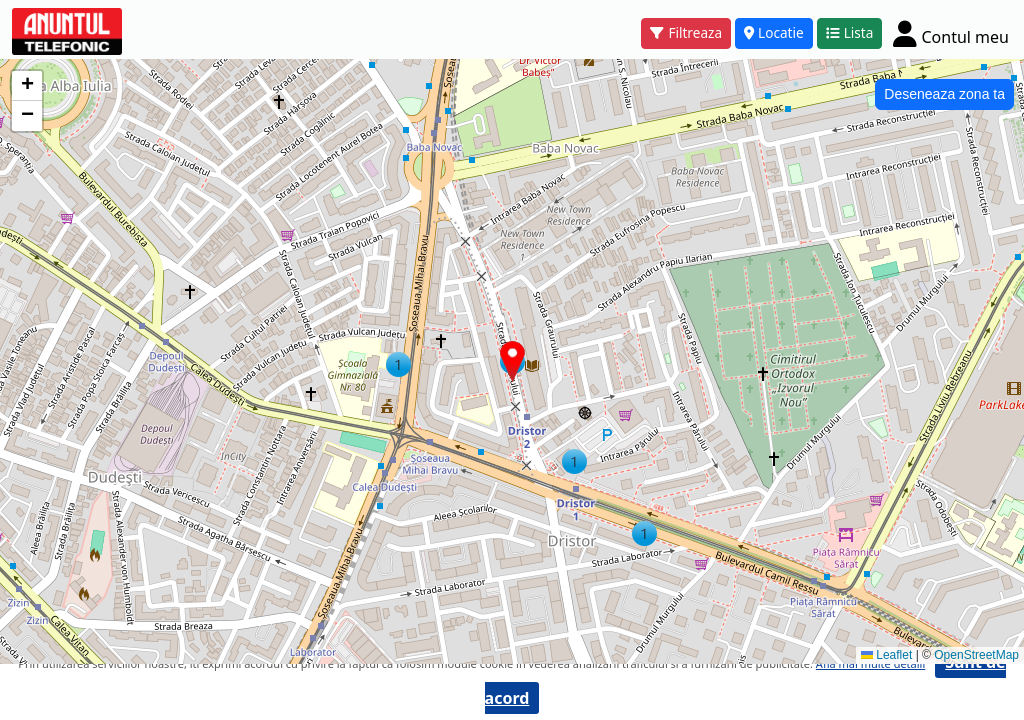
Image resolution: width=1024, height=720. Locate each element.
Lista (850, 32)
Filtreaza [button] (686, 32)
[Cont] (951, 33)
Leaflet (886, 655)
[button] (574, 461)
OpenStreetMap (976, 655)
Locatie (774, 32)
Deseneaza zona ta (944, 94)
